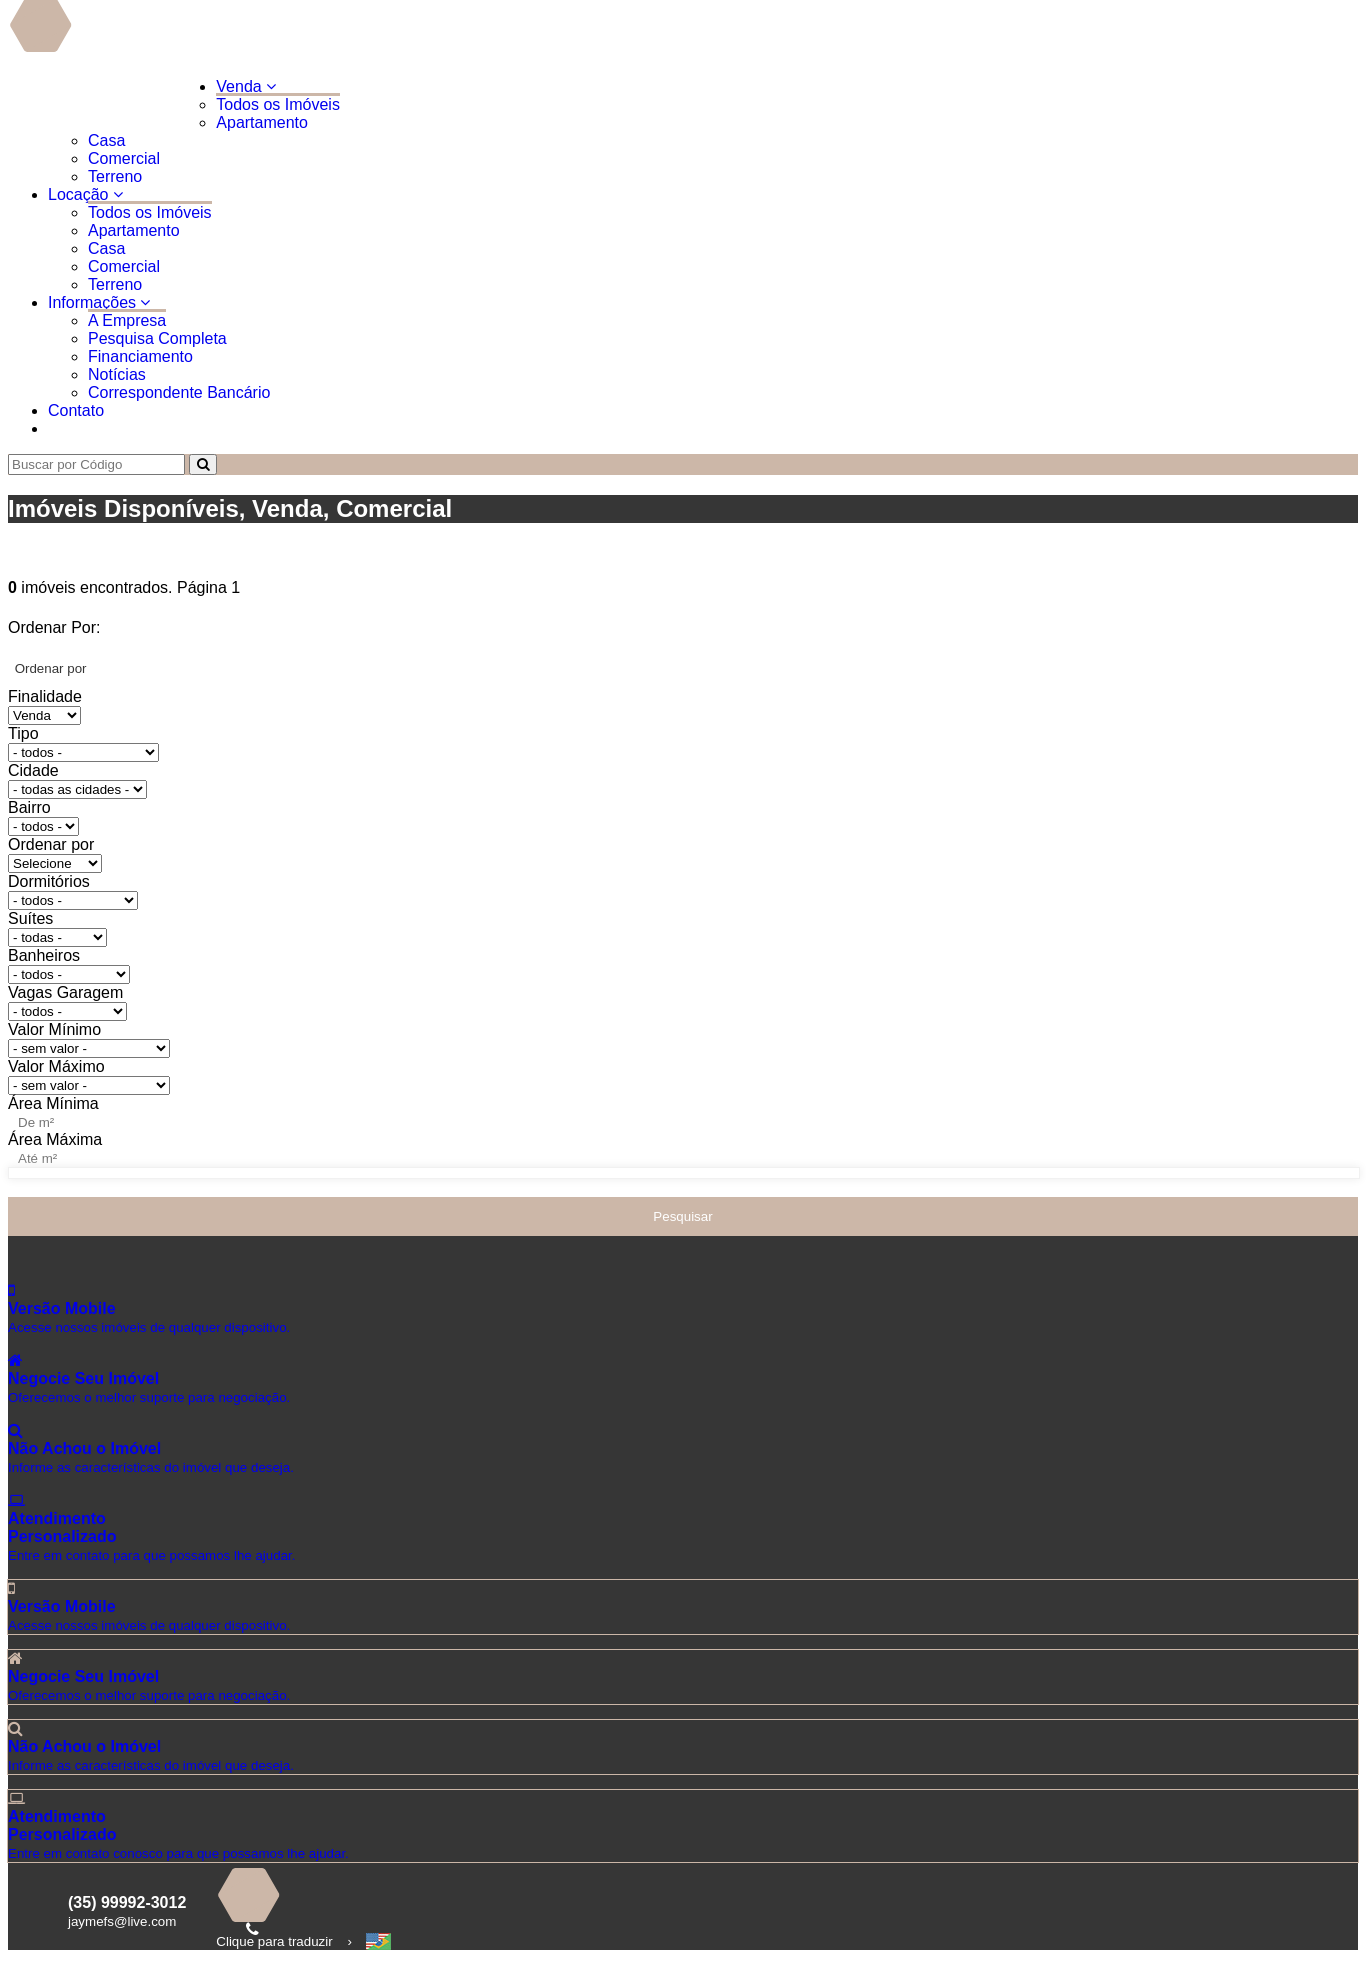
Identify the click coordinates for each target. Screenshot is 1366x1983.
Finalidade (45, 696)
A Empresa (127, 320)
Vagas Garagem (65, 992)
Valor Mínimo (54, 1029)
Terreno (115, 176)
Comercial (124, 158)
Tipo (23, 733)
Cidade (33, 770)
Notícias (117, 374)
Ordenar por (51, 844)
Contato (76, 410)
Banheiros (44, 955)
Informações (99, 302)
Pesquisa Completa (157, 338)
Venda (246, 86)
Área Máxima (55, 1139)
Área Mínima (53, 1103)
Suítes (30, 918)
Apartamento (262, 122)
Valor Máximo (56, 1066)
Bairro (29, 807)
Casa (106, 140)
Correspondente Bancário (179, 392)
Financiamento (140, 356)
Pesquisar (682, 1216)
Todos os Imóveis (278, 104)
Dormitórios (49, 881)
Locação (85, 194)
